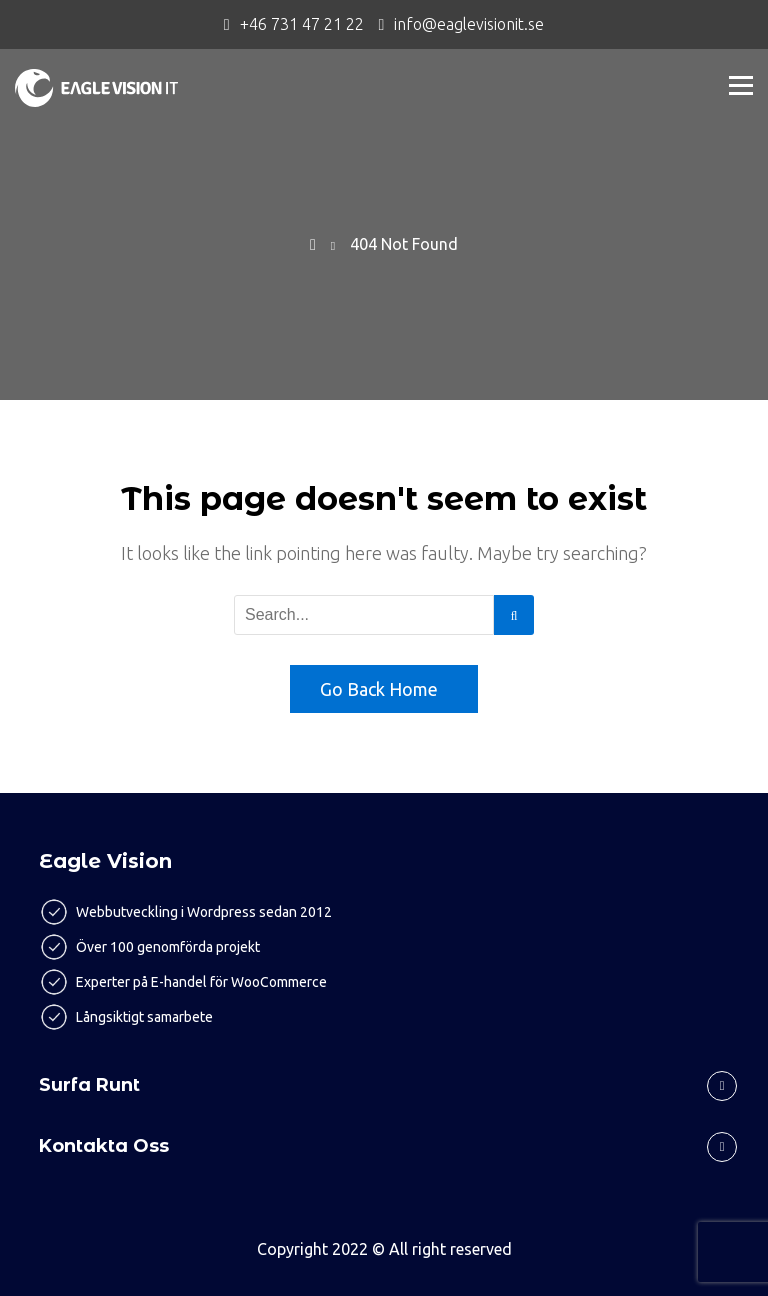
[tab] (384, 1085)
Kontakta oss (104, 1146)
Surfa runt (89, 1085)
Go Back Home (379, 689)
